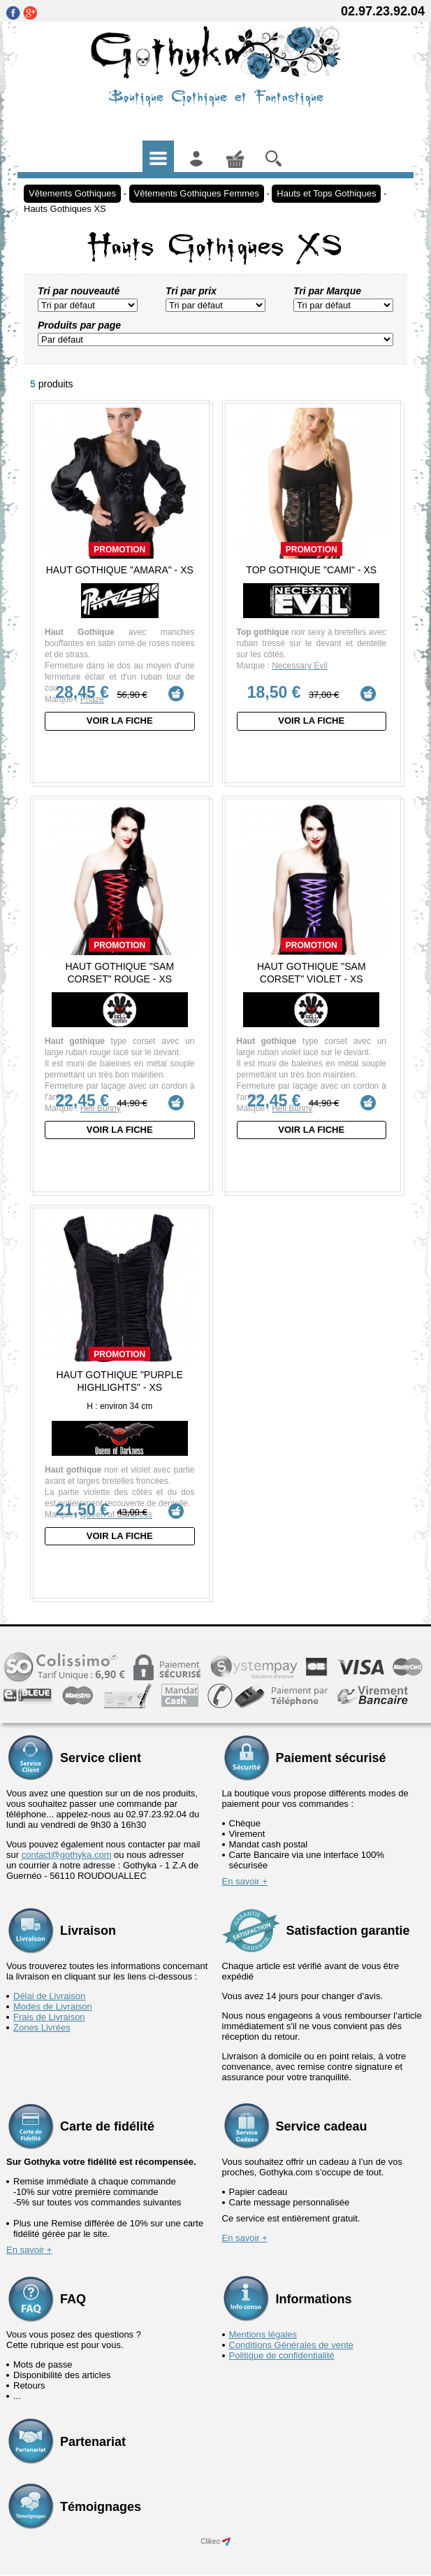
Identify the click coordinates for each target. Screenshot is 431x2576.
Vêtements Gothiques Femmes (196, 193)
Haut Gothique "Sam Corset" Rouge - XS (119, 968)
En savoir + (245, 1866)
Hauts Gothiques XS (65, 208)
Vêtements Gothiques (72, 193)
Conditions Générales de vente (291, 2330)
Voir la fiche (120, 720)
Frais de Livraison (49, 2002)
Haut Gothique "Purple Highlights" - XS (120, 1371)
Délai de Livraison (49, 1981)
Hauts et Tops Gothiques (326, 193)
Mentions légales (263, 2319)
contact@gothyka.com (67, 1840)
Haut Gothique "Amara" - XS (119, 569)
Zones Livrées (42, 2013)
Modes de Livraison (52, 1992)
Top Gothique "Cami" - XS (311, 569)
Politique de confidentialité (282, 2340)
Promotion (119, 549)
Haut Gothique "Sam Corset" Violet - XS (311, 968)
